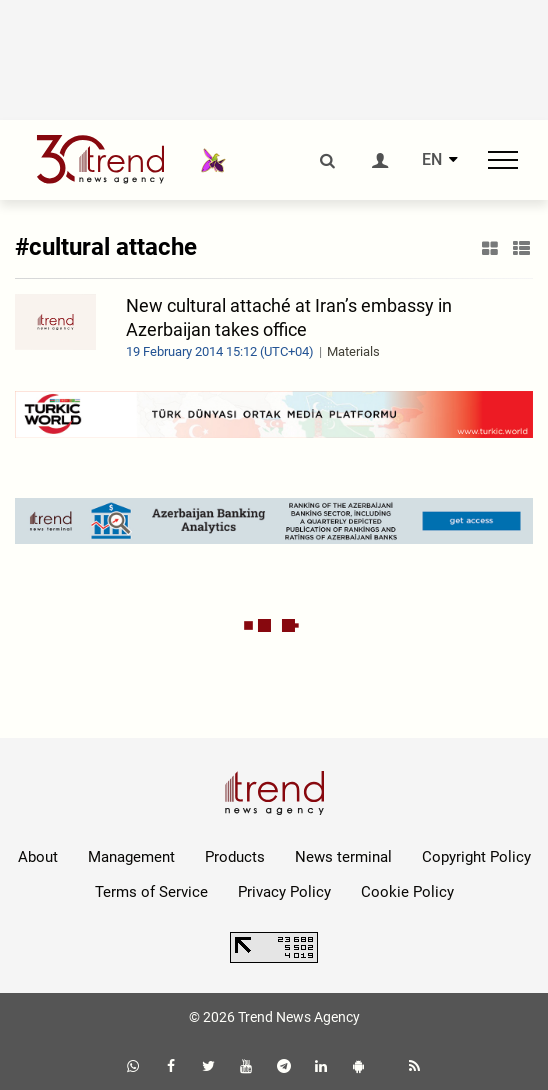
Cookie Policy (407, 892)
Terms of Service (151, 892)
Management (131, 857)
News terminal (343, 857)
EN (432, 160)
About (38, 857)
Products (235, 857)
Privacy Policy (284, 892)
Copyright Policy (476, 857)
